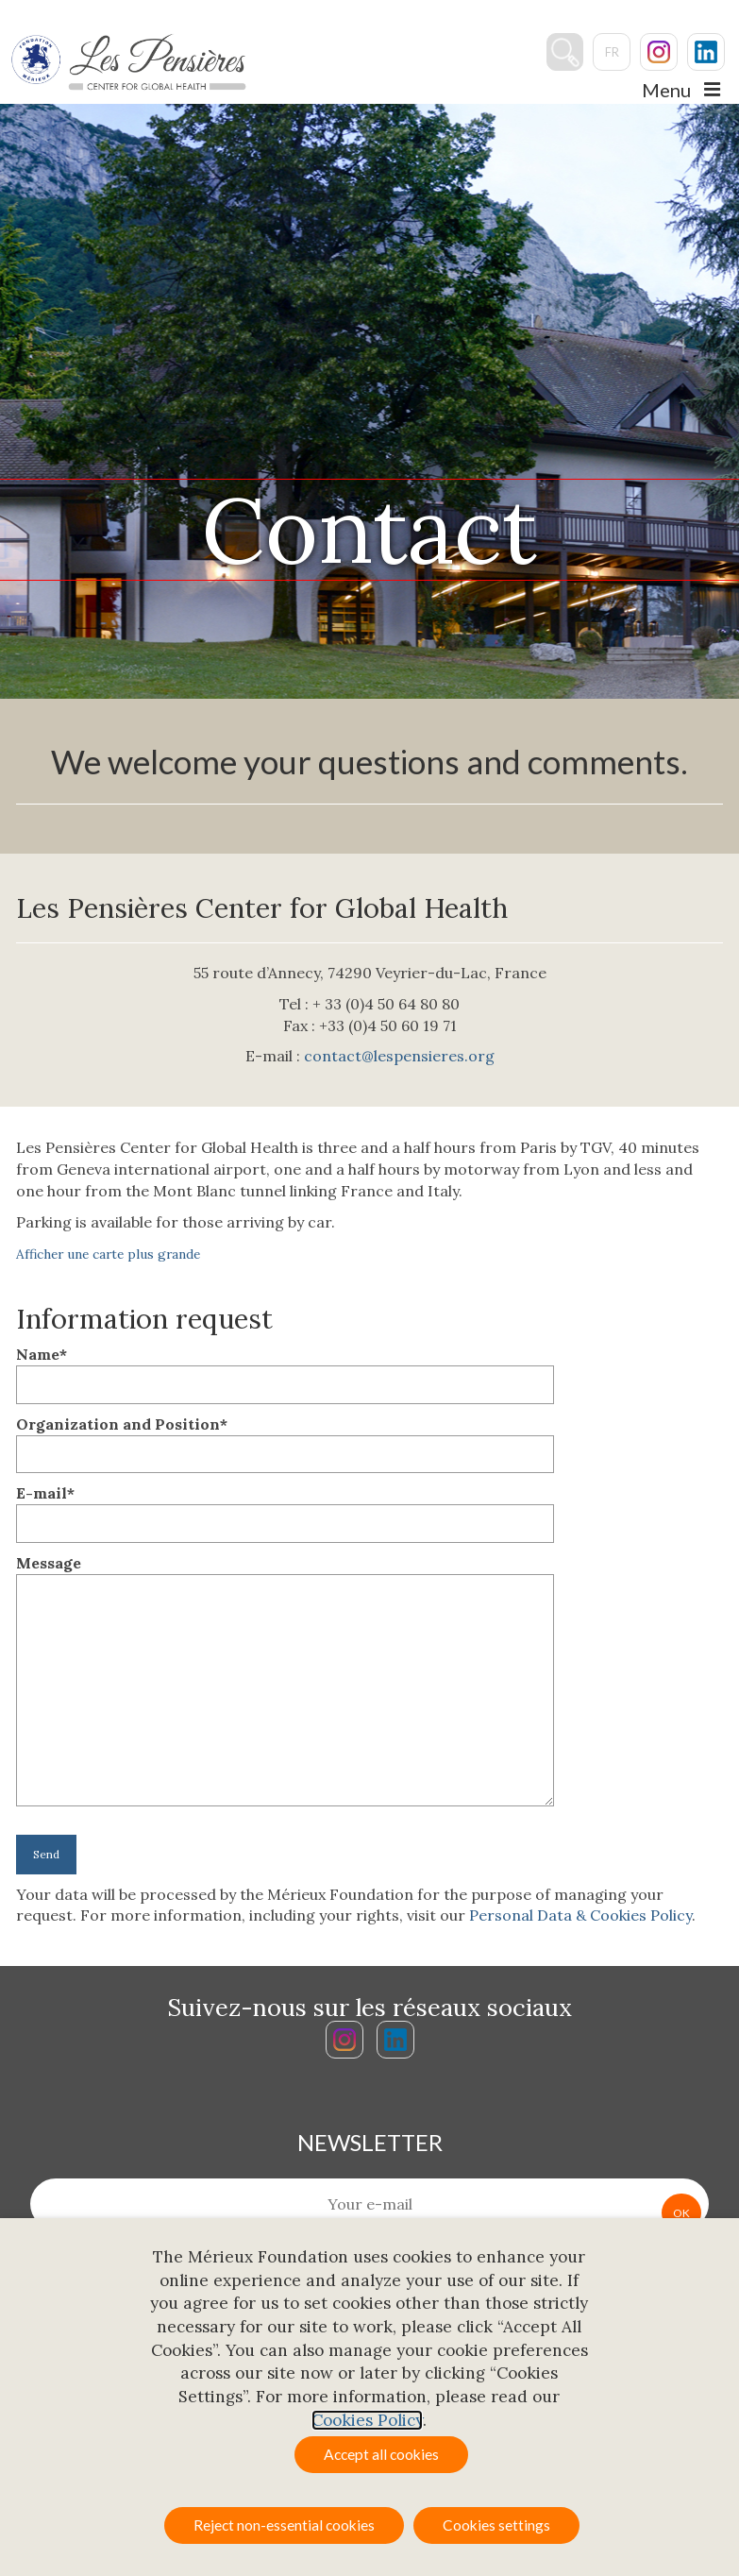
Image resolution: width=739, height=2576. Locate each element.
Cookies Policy (367, 2420)
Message (285, 1573)
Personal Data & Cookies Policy (580, 1915)
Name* (285, 1369)
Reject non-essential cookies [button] (284, 2525)
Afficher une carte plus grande (108, 1254)
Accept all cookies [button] (381, 2454)
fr (612, 53)
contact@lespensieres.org (399, 1055)
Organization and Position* (285, 1439)
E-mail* (285, 1508)
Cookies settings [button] (496, 2525)
